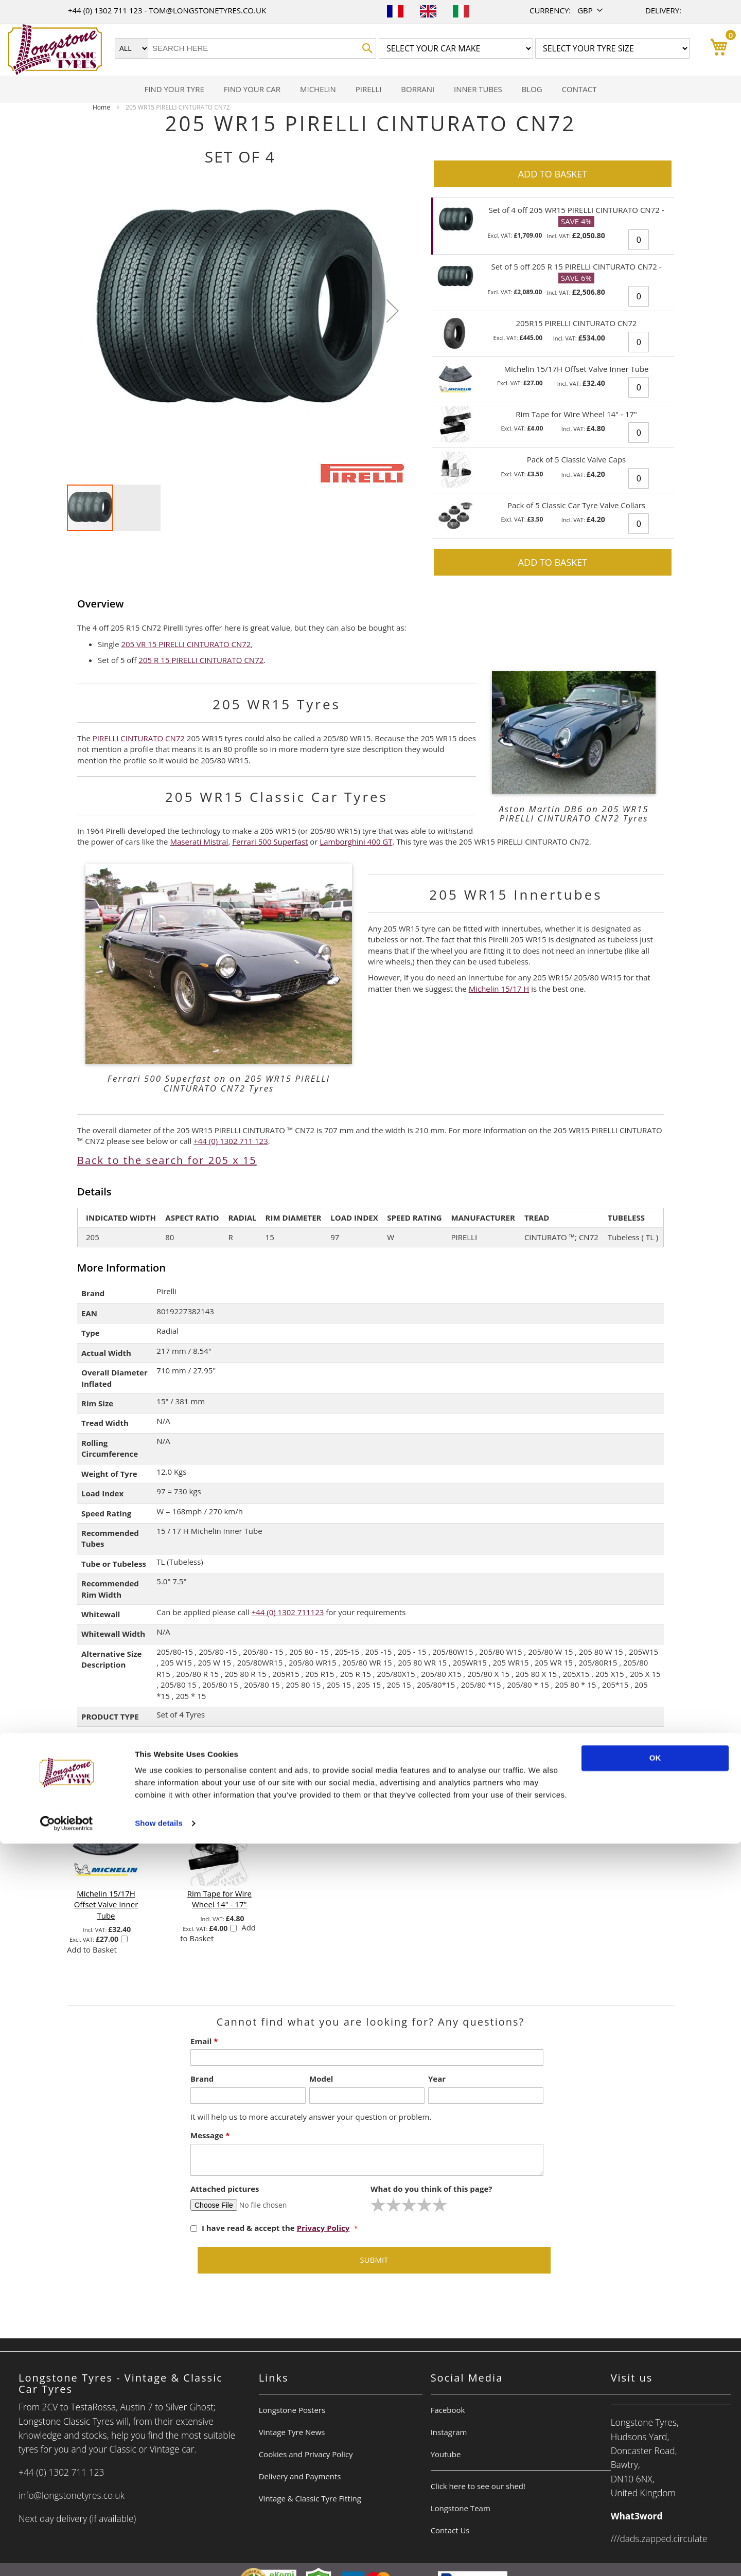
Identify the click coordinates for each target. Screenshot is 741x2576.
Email (204, 2041)
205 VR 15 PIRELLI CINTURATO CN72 (186, 644)
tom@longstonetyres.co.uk (207, 10)
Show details (159, 2555)
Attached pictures (224, 2189)
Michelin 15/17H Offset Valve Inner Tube (106, 1904)
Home (101, 107)
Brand (202, 2078)
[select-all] (214, 1790)
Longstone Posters (292, 2410)
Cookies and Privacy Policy (306, 2454)
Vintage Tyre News (292, 2432)
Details (94, 1191)
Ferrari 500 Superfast (270, 841)
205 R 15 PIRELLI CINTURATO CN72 (200, 660)
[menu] (370, 89)
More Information (121, 1268)
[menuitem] (174, 89)
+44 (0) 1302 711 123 (106, 10)
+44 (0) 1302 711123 (288, 1612)
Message (210, 2135)
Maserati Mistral (199, 841)
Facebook (448, 2410)
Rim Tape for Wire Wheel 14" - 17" (219, 1898)
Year (437, 2078)
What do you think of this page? (431, 2189)
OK (655, 2490)
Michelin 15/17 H (499, 988)
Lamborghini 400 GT (356, 841)
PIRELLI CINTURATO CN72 (139, 738)
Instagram (449, 2432)
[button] (591, 10)
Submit (374, 2260)
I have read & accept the (270, 2228)
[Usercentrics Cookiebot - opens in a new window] (67, 2556)
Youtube (446, 2454)
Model (321, 2078)
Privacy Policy (323, 2228)
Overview (100, 604)
